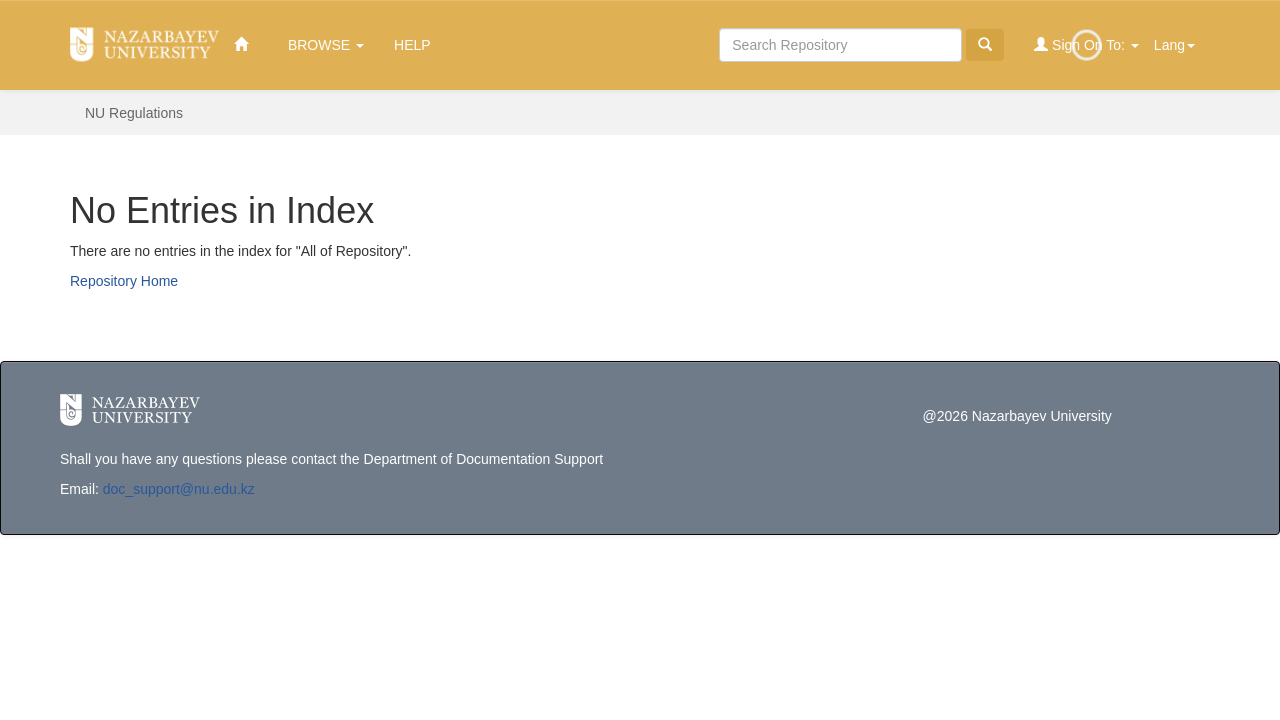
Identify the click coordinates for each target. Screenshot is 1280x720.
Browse (326, 45)
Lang (1174, 45)
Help (412, 45)
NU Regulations (134, 113)
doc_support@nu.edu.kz (179, 489)
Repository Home (124, 281)
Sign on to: (1086, 44)
